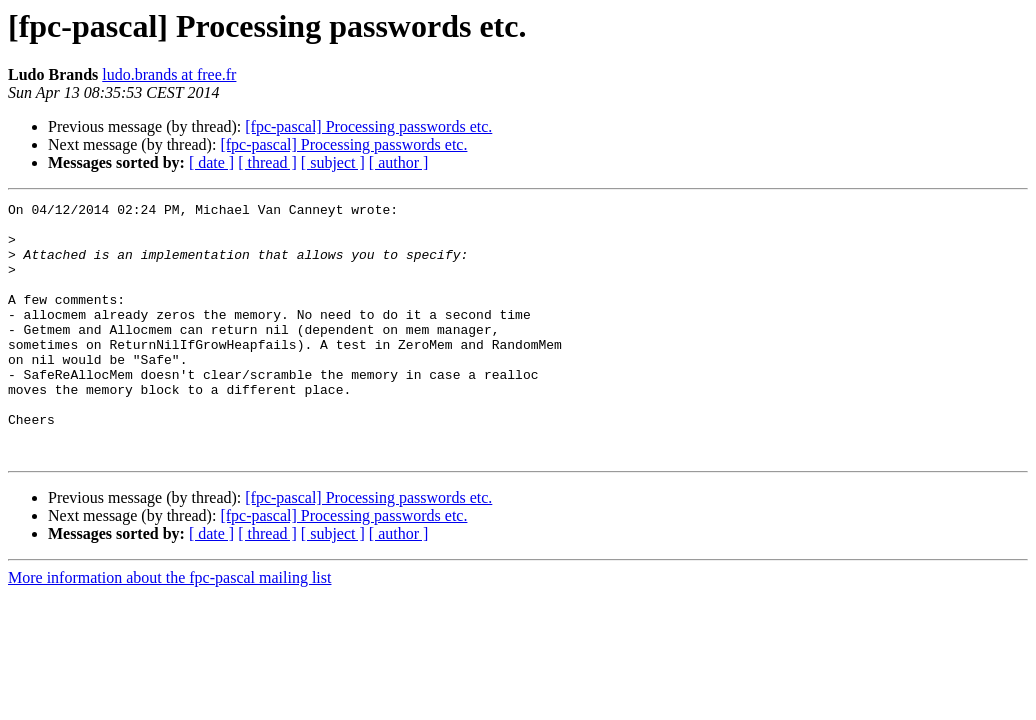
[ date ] (211, 162)
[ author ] (399, 162)
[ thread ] (267, 162)
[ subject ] (333, 162)
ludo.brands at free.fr (169, 74)
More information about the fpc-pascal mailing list (169, 628)
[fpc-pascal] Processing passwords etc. (368, 126)
